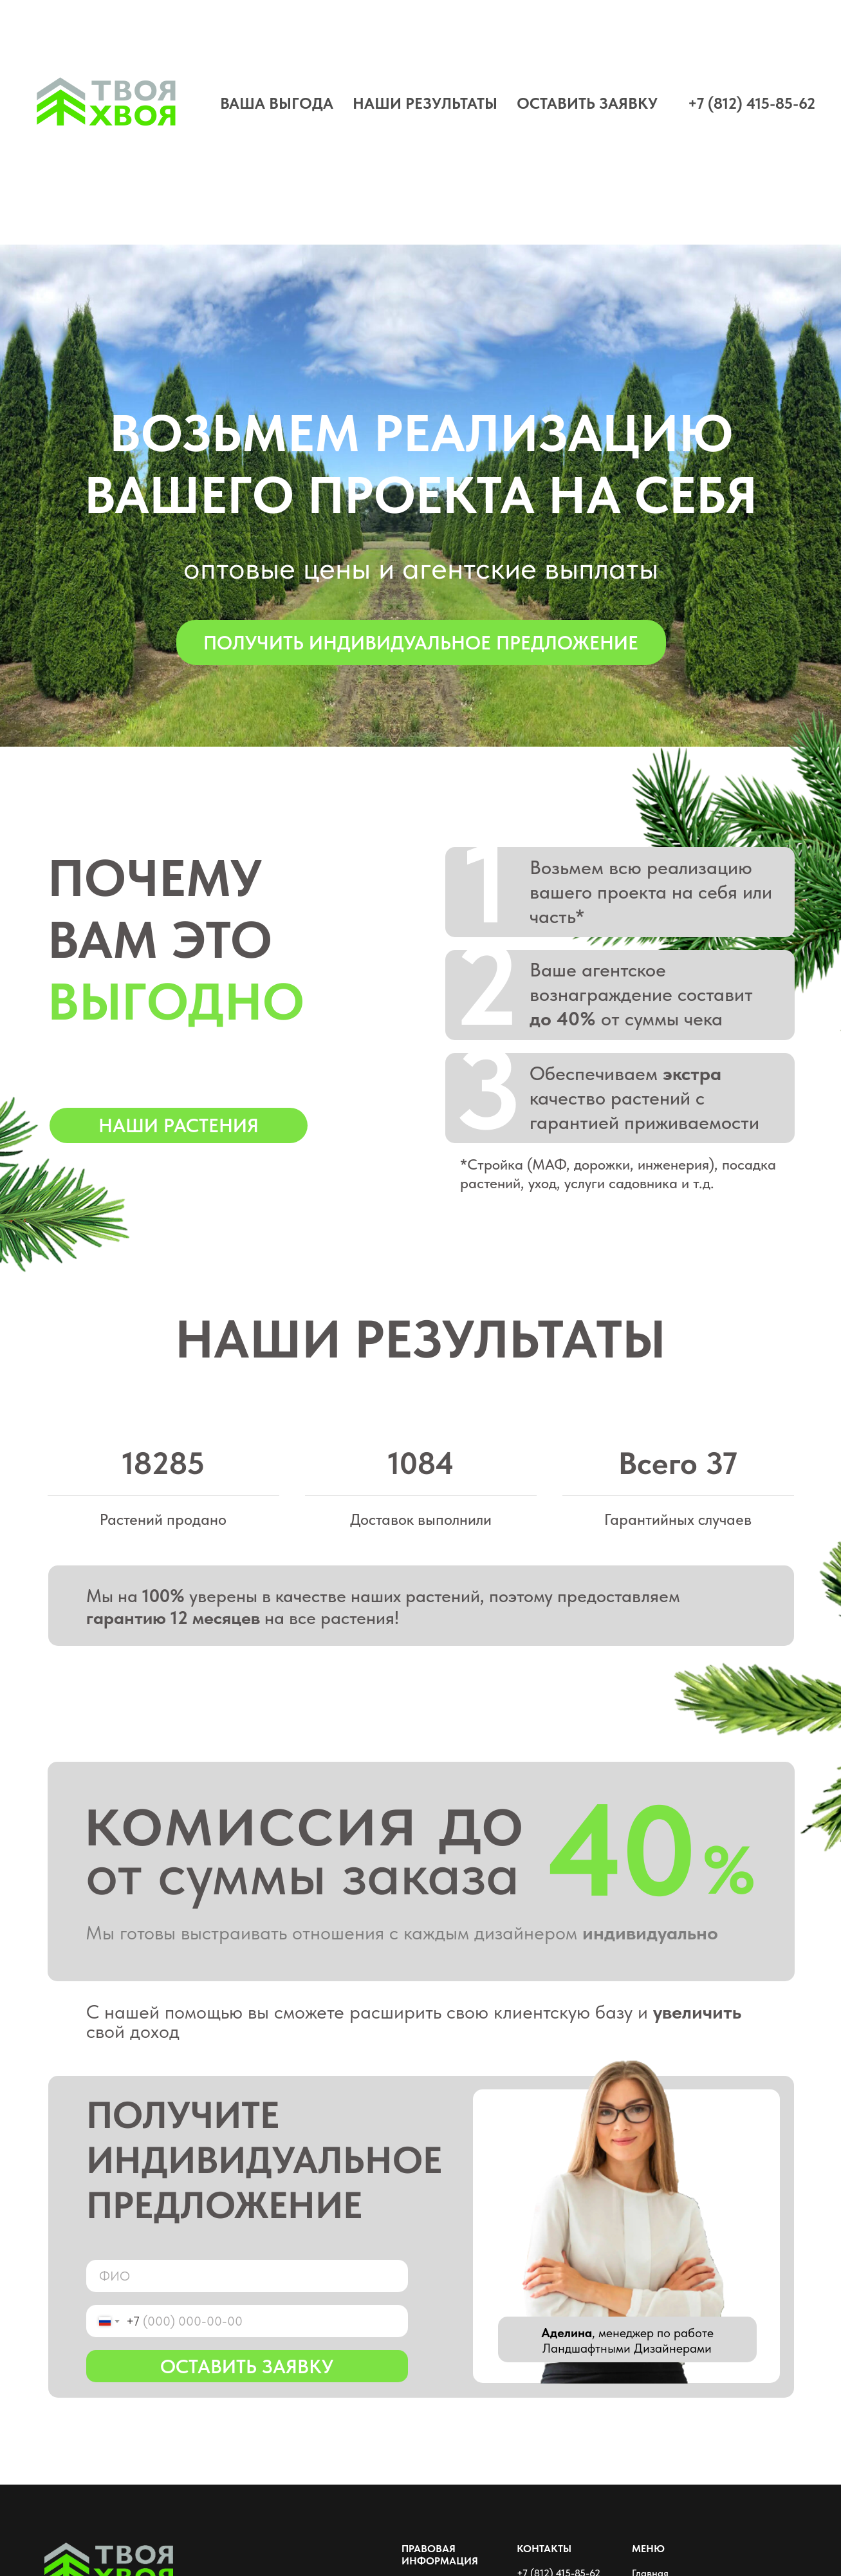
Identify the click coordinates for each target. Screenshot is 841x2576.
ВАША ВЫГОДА (276, 103)
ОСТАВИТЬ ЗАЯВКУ (587, 103)
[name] (247, 2276)
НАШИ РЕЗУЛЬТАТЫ (425, 103)
